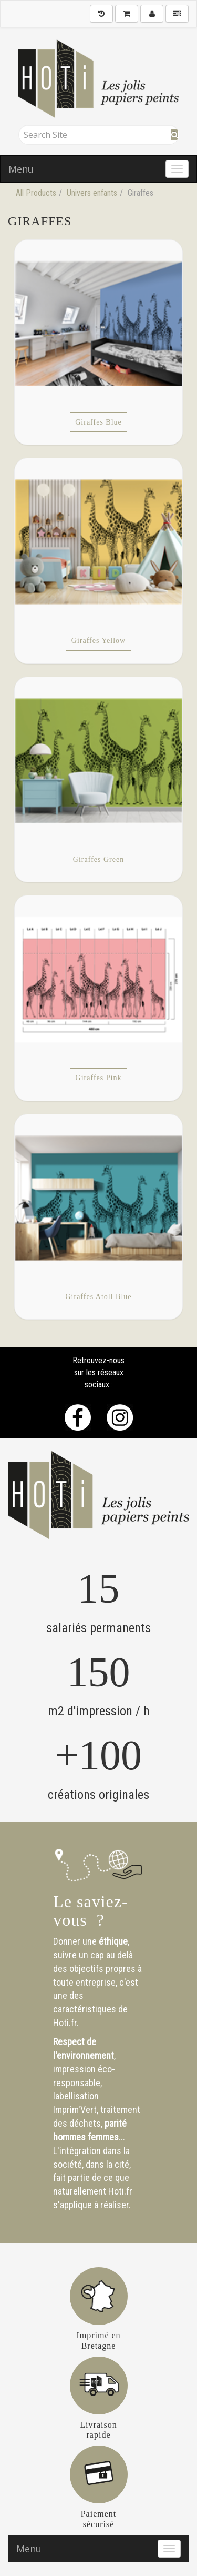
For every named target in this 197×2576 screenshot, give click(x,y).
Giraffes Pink (99, 1078)
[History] (101, 14)
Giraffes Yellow (98, 641)
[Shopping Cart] (126, 14)
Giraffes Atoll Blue (98, 1297)
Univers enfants (92, 193)
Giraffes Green (98, 859)
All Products (36, 193)
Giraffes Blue (98, 422)
